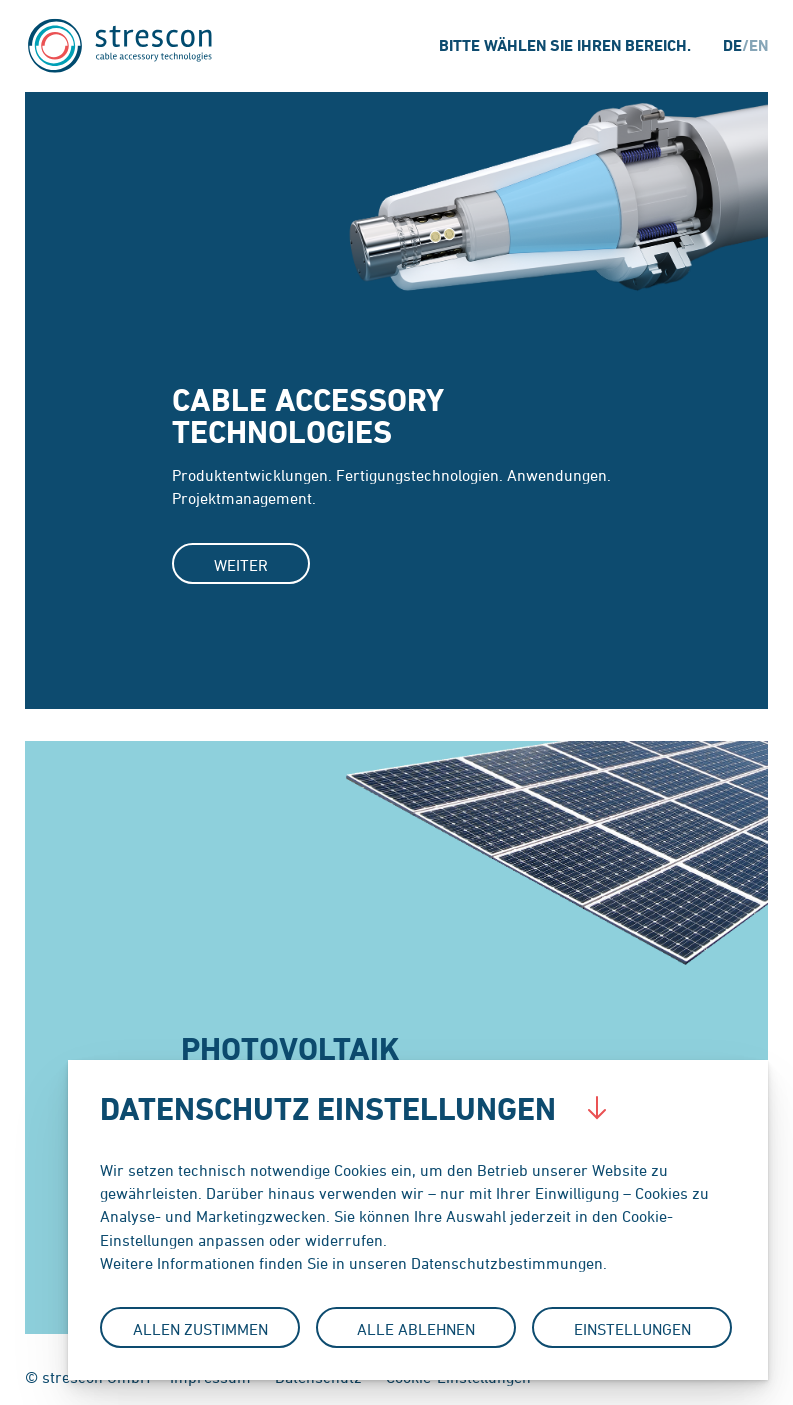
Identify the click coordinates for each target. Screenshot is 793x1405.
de (732, 45)
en (758, 45)
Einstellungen (632, 1329)
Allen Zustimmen (200, 1329)
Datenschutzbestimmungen (507, 1263)
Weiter (241, 565)
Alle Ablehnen (416, 1329)
